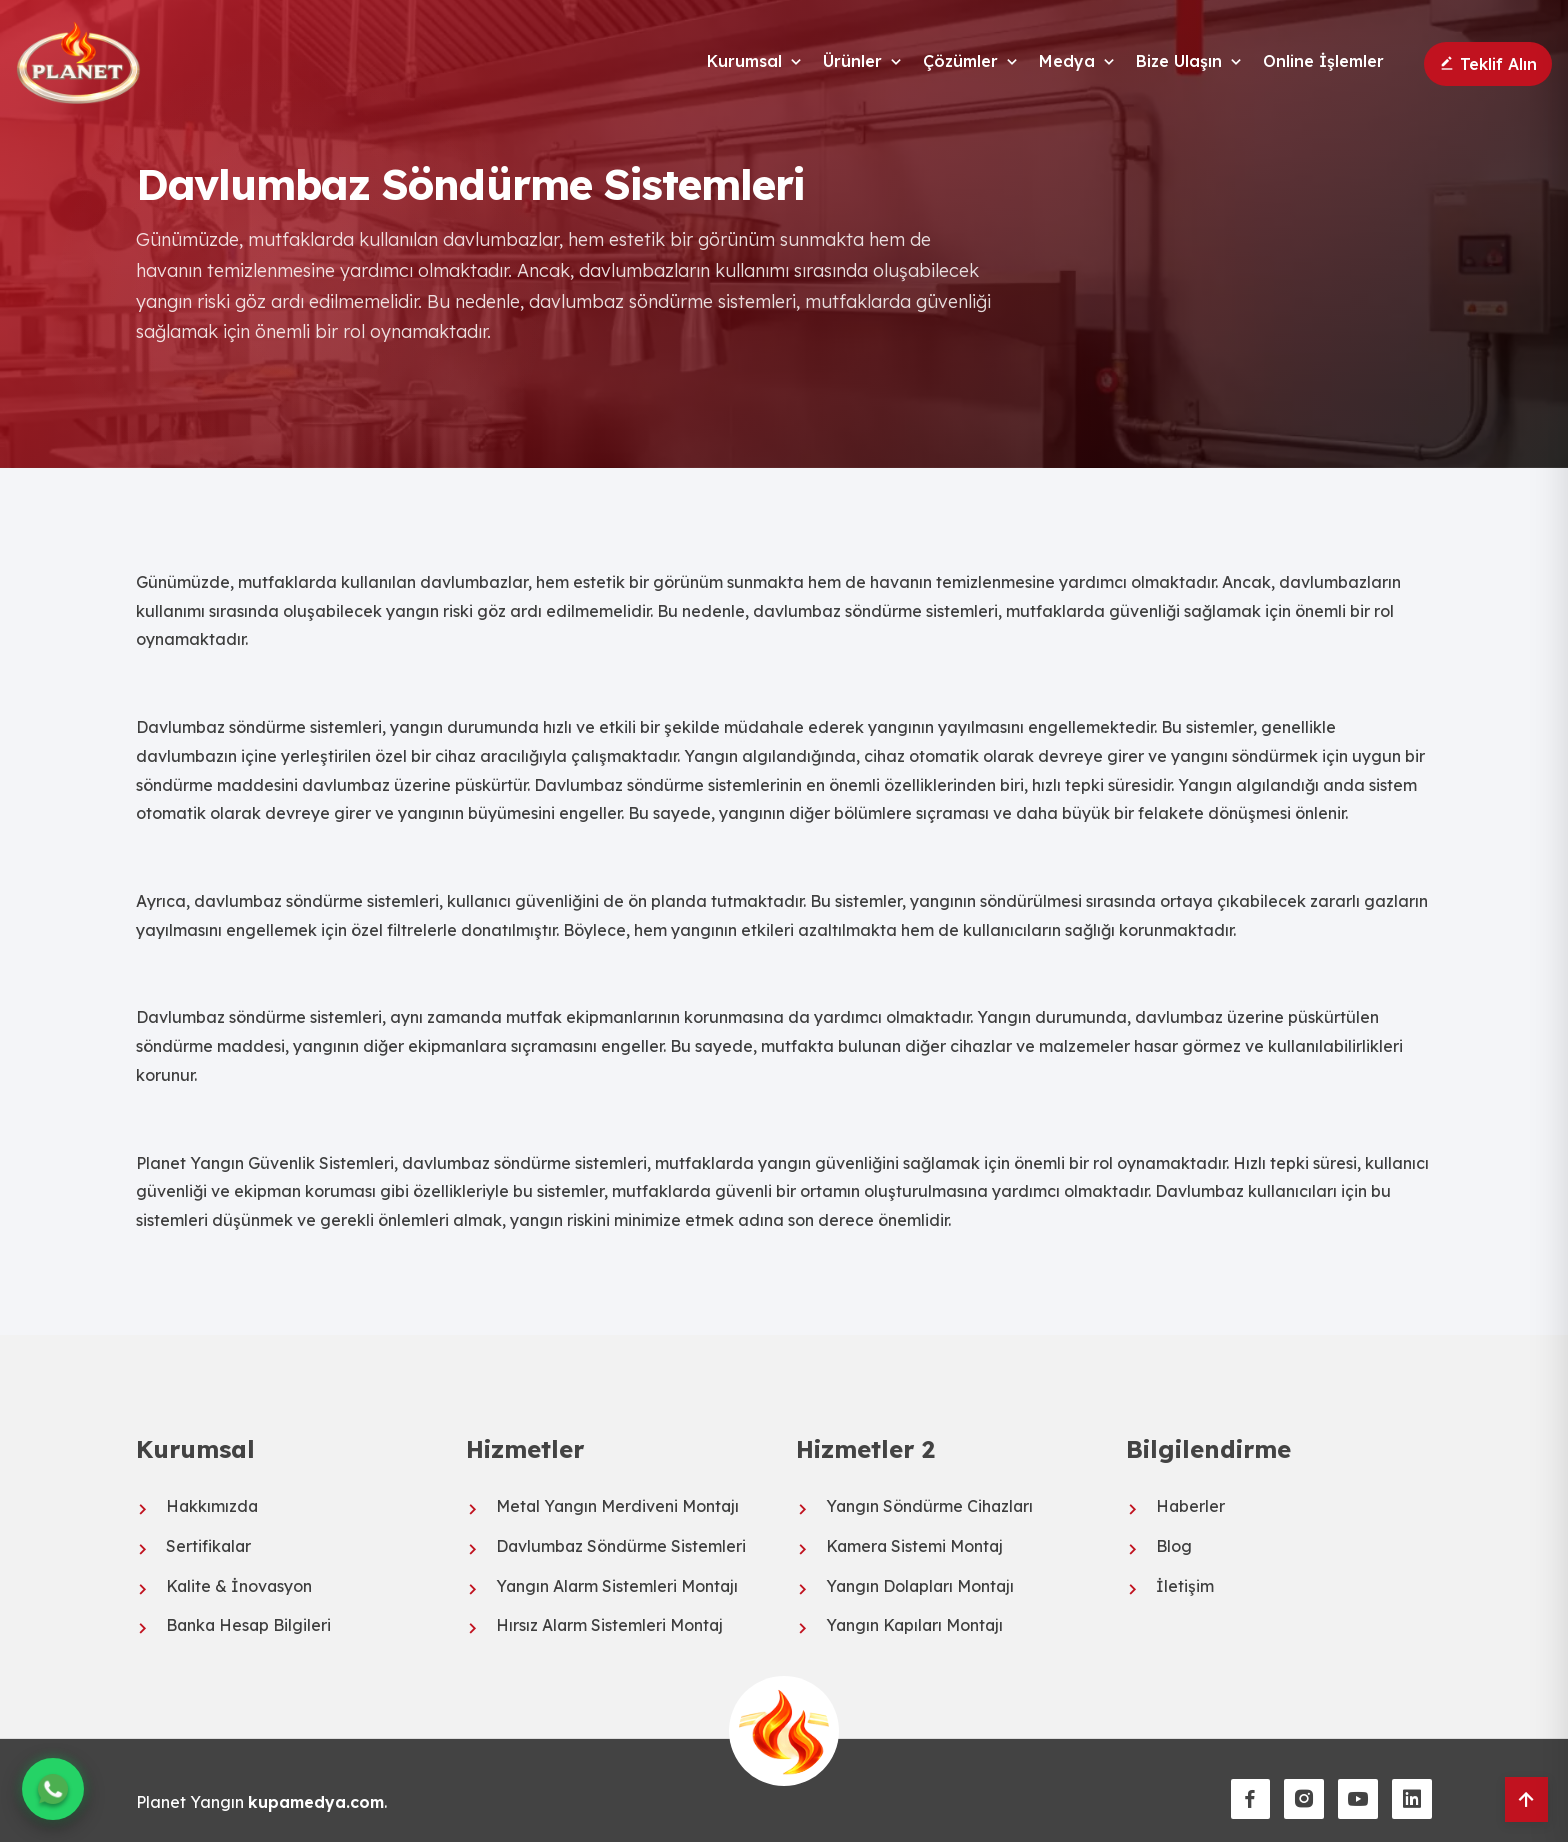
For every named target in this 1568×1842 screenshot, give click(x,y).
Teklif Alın (1488, 64)
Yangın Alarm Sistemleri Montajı (618, 1584)
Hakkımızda (213, 1506)
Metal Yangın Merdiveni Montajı (619, 1506)
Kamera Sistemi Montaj (916, 1545)
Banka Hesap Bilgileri (250, 1623)
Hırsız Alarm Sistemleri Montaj (610, 1623)
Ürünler (852, 61)
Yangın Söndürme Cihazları (931, 1506)
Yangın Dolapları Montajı (922, 1584)
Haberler (1191, 1506)
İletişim (1185, 1584)
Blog (1174, 1545)
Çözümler (960, 61)
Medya (1067, 61)
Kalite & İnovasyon (240, 1584)
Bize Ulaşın (1179, 61)
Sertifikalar (209, 1545)
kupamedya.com (318, 1798)
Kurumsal (744, 61)
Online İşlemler (1323, 61)
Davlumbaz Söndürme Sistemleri (622, 1545)
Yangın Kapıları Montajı (916, 1623)
